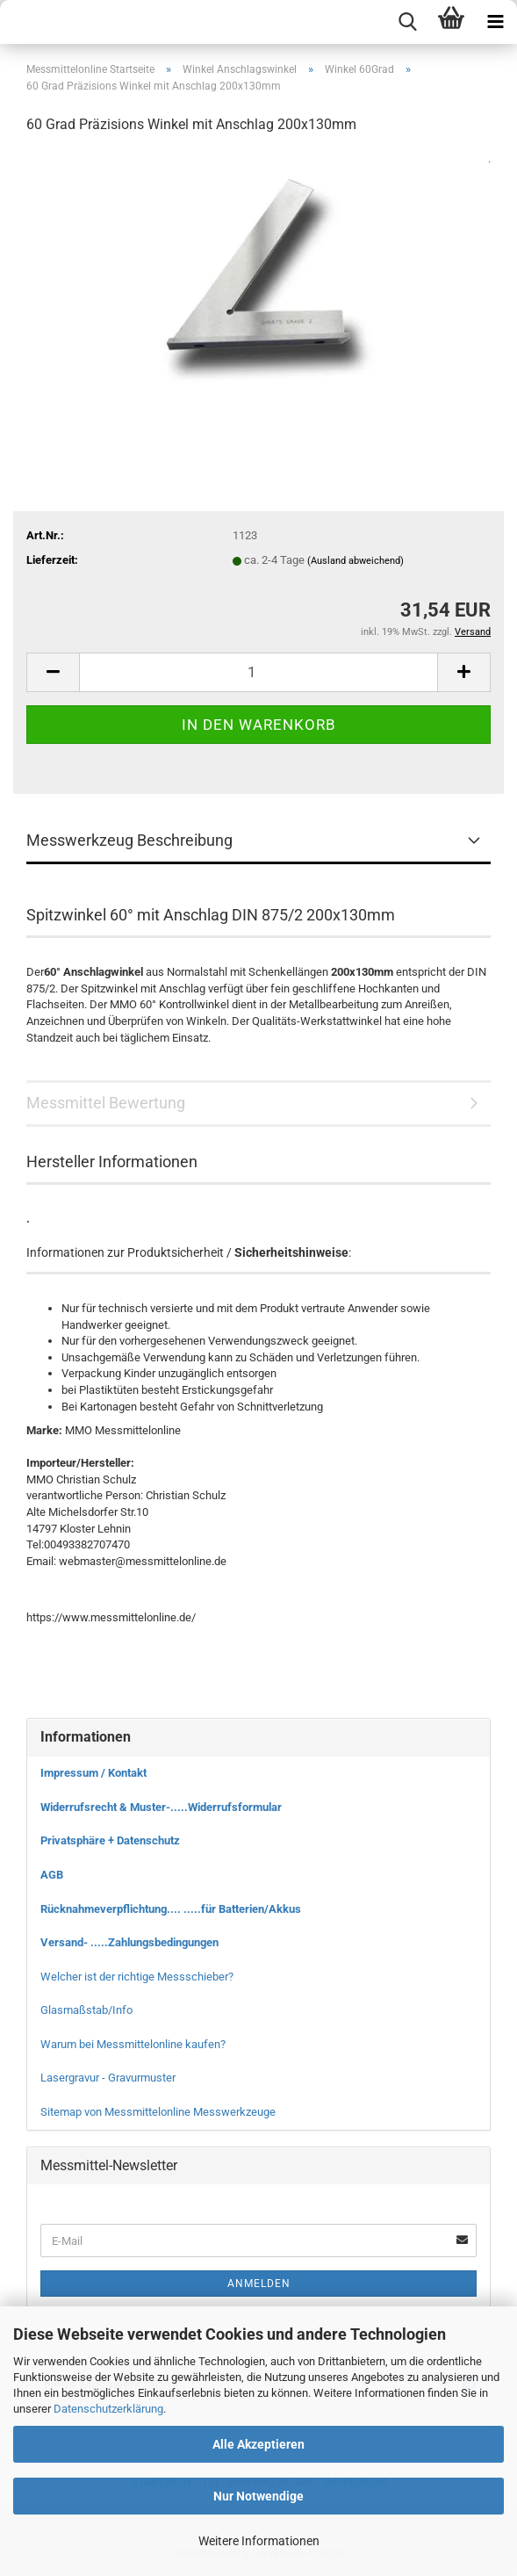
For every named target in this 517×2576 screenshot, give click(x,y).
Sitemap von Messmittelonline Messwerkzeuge (158, 2111)
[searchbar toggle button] (407, 22)
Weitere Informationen (259, 2541)
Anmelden (259, 2283)
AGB (51, 1874)
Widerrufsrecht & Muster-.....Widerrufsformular (161, 1807)
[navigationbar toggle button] (495, 22)
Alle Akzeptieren (258, 2444)
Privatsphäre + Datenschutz (110, 1840)
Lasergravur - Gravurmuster (108, 2077)
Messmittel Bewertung (105, 1102)
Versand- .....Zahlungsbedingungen (129, 1942)
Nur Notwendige (258, 2496)
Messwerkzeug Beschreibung (129, 840)
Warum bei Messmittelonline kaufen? (133, 2044)
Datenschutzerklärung (108, 2408)
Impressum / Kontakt (93, 1772)
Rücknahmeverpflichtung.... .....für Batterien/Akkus (170, 1909)
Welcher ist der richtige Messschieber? (136, 1976)
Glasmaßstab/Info (86, 2010)
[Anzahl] (258, 672)
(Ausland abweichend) (355, 560)
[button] (52, 672)
